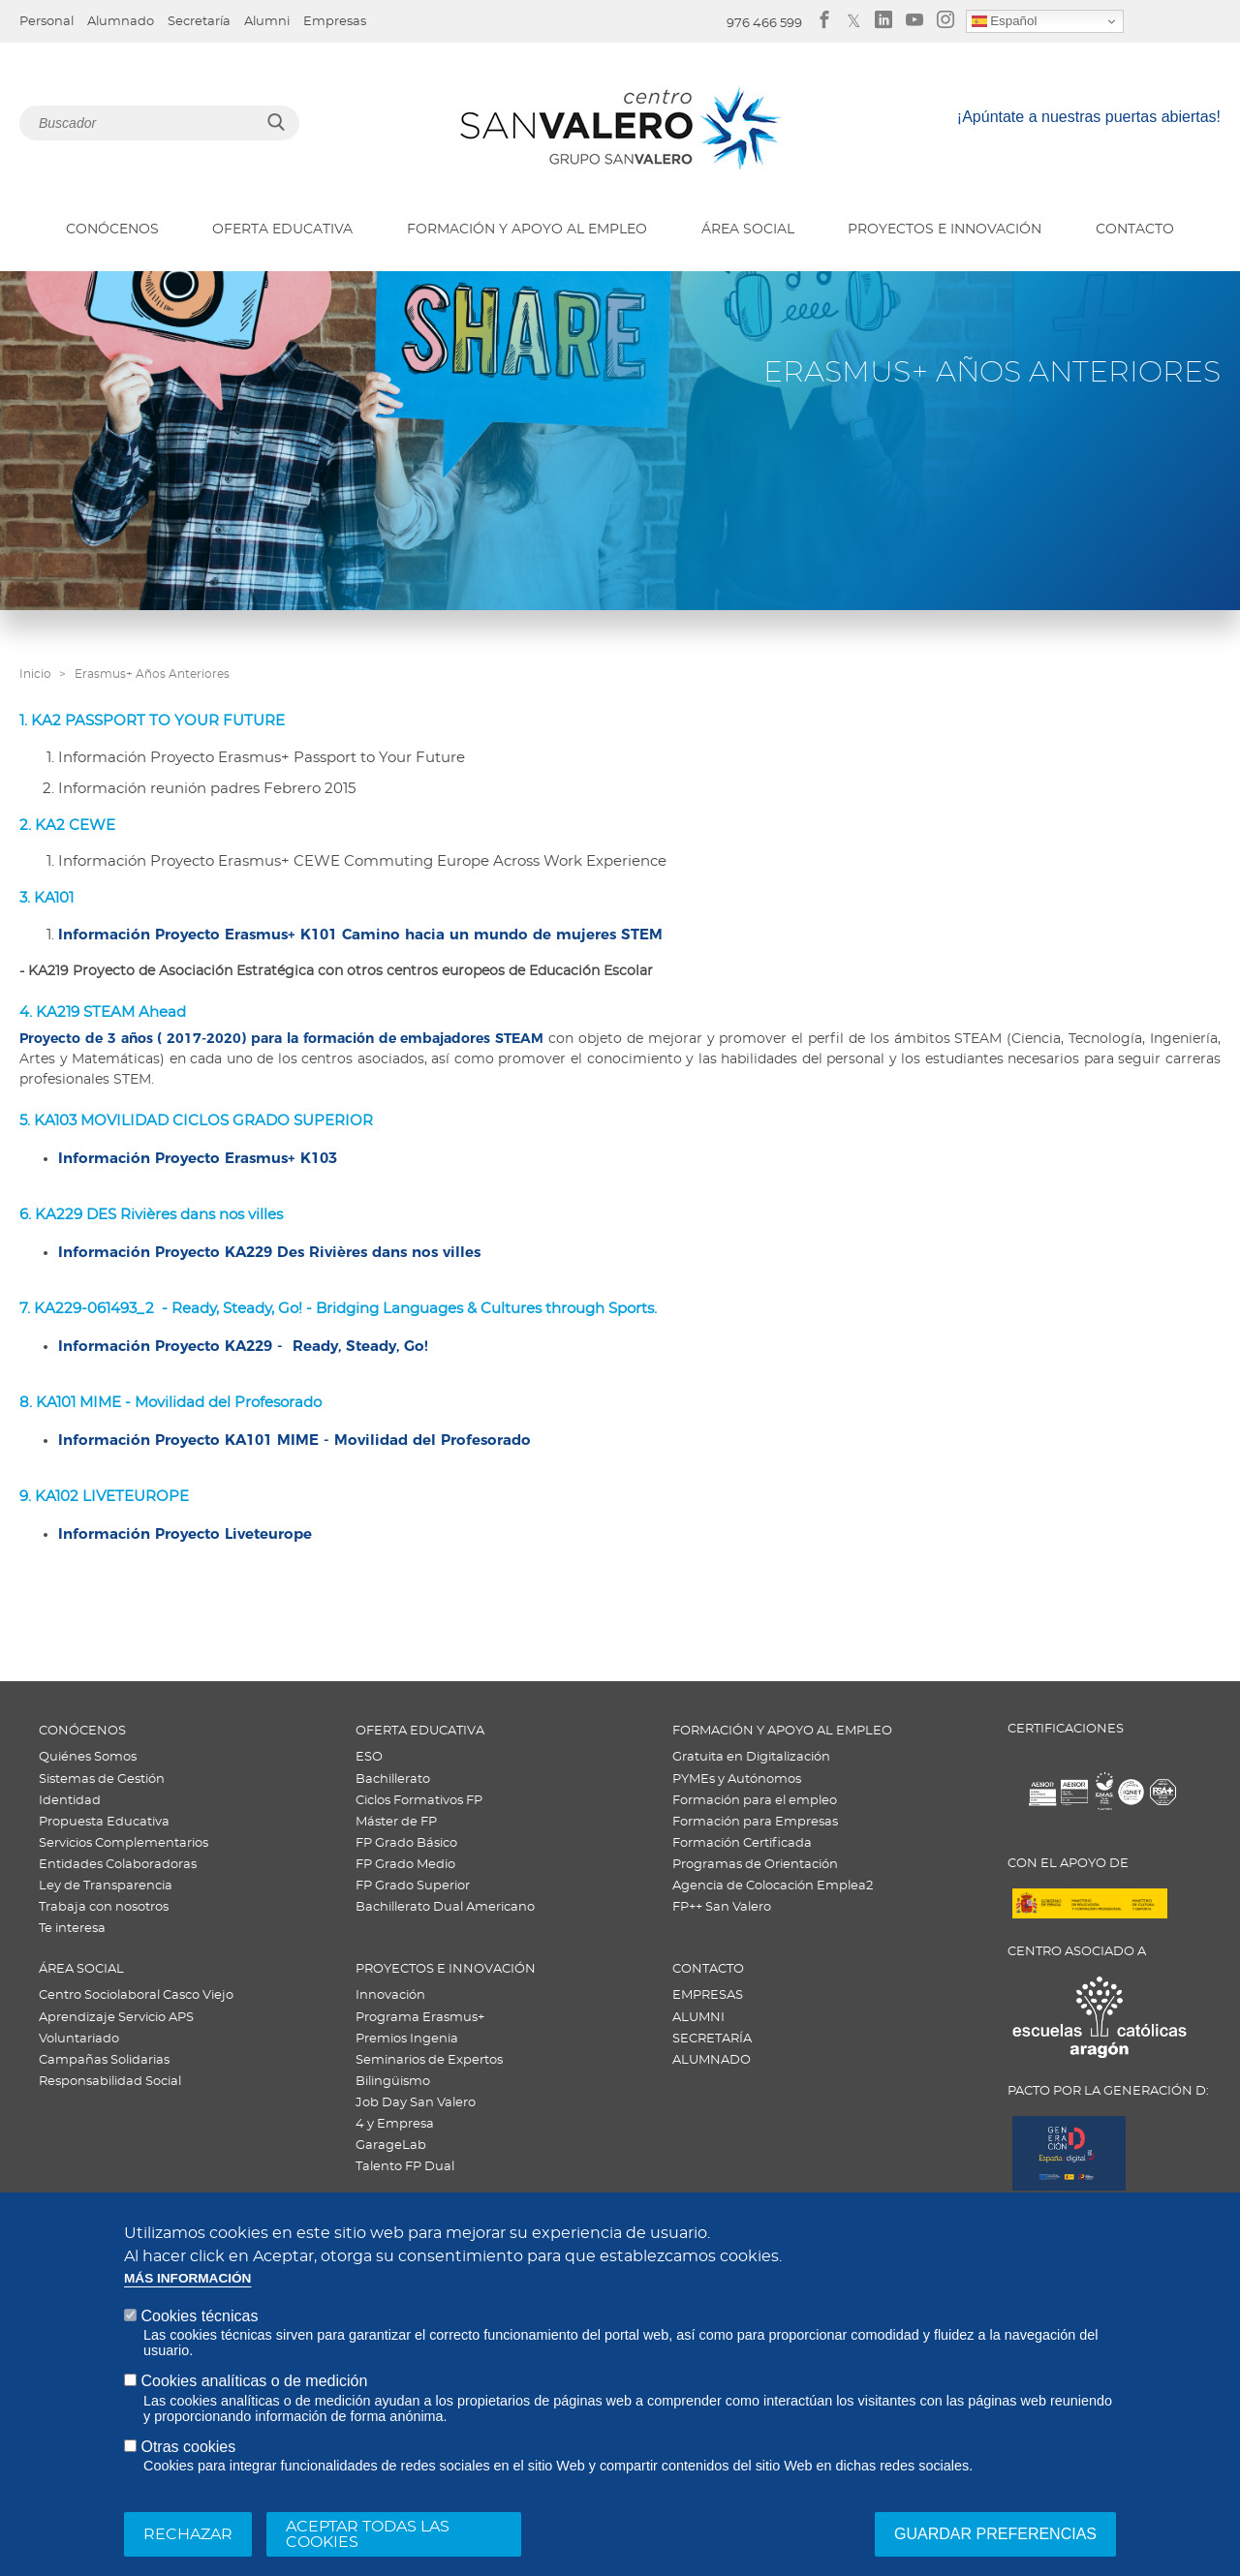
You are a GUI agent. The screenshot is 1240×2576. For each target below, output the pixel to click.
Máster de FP (396, 1822)
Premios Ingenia (407, 2039)
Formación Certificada (742, 1843)
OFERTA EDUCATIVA (282, 229)
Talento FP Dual (405, 2167)
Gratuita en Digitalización (751, 1757)
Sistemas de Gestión (102, 1779)
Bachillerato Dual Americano (445, 1907)
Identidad (70, 1800)
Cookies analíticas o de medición (253, 2381)
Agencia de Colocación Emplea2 (772, 1886)
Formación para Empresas (755, 1822)
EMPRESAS (707, 1995)
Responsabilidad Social (110, 2081)
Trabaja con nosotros (104, 1907)
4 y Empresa (395, 2124)
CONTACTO (1135, 229)
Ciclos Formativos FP (419, 1800)
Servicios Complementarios (123, 1843)
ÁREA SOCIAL (747, 229)
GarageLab (391, 2145)
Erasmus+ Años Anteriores (152, 674)
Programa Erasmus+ (420, 2017)
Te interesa (72, 1928)
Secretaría (199, 21)
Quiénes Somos (88, 1757)
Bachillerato (393, 1779)
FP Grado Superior (413, 1886)
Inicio (35, 674)
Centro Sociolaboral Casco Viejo (136, 1995)
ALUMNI (698, 2017)
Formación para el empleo (754, 1800)
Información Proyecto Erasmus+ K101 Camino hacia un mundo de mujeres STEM (360, 934)
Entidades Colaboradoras (118, 1864)
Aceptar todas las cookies (368, 2534)
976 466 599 (764, 23)
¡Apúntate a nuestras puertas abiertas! (1089, 116)
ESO (369, 1757)
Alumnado (120, 21)
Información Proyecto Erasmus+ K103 (197, 1158)
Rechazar (187, 2534)
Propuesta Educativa (104, 1822)
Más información (187, 2278)
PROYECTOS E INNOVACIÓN (944, 229)
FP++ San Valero (721, 1907)
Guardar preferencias (995, 2534)
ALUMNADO (711, 2060)
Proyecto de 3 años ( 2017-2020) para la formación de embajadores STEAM (281, 1038)
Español (1005, 21)
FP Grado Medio (405, 1864)
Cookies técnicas (199, 2316)
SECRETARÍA (712, 2039)
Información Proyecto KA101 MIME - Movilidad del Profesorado (294, 1439)
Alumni (267, 21)
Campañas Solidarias (104, 2060)
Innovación (390, 1995)
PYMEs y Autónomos (736, 1779)
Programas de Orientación (755, 1864)
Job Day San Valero (416, 2103)
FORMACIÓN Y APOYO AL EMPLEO (527, 229)
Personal (46, 21)
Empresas (334, 21)
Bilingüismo (393, 2081)
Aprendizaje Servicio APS (116, 2017)
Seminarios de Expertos (429, 2060)
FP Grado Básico (406, 1843)
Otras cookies (187, 2446)
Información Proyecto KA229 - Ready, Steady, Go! (243, 1345)
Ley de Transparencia (105, 1886)
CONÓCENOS (112, 229)
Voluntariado (79, 2039)
